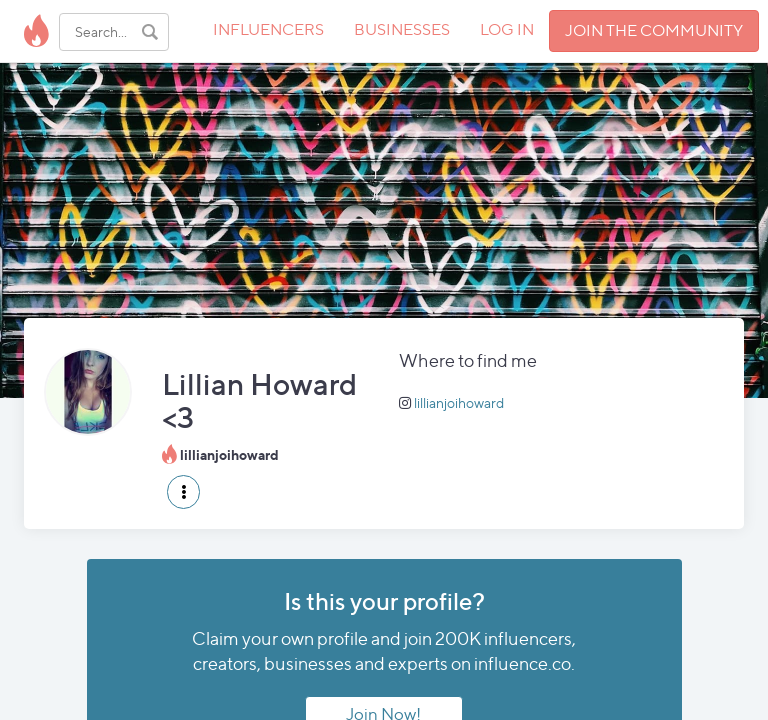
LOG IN (507, 29)
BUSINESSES (402, 29)
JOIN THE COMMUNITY (654, 30)
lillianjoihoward (459, 402)
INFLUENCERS (268, 29)
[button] (183, 492)
